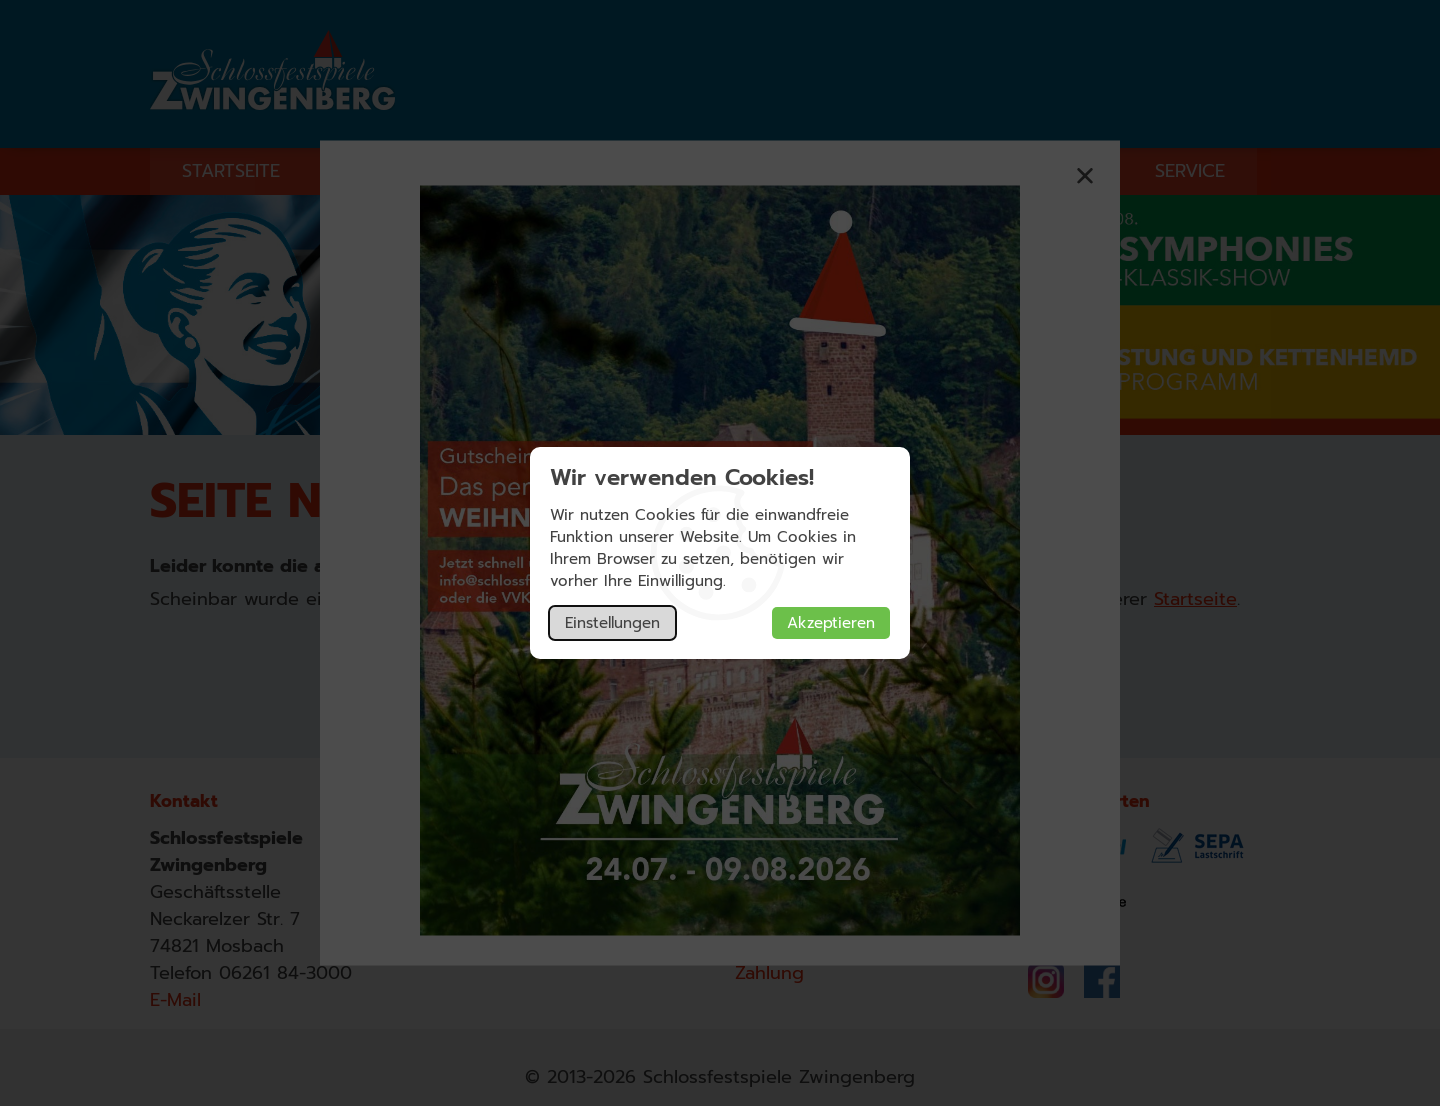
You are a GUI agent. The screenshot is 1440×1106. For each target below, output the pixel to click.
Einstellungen (612, 623)
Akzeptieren (831, 623)
